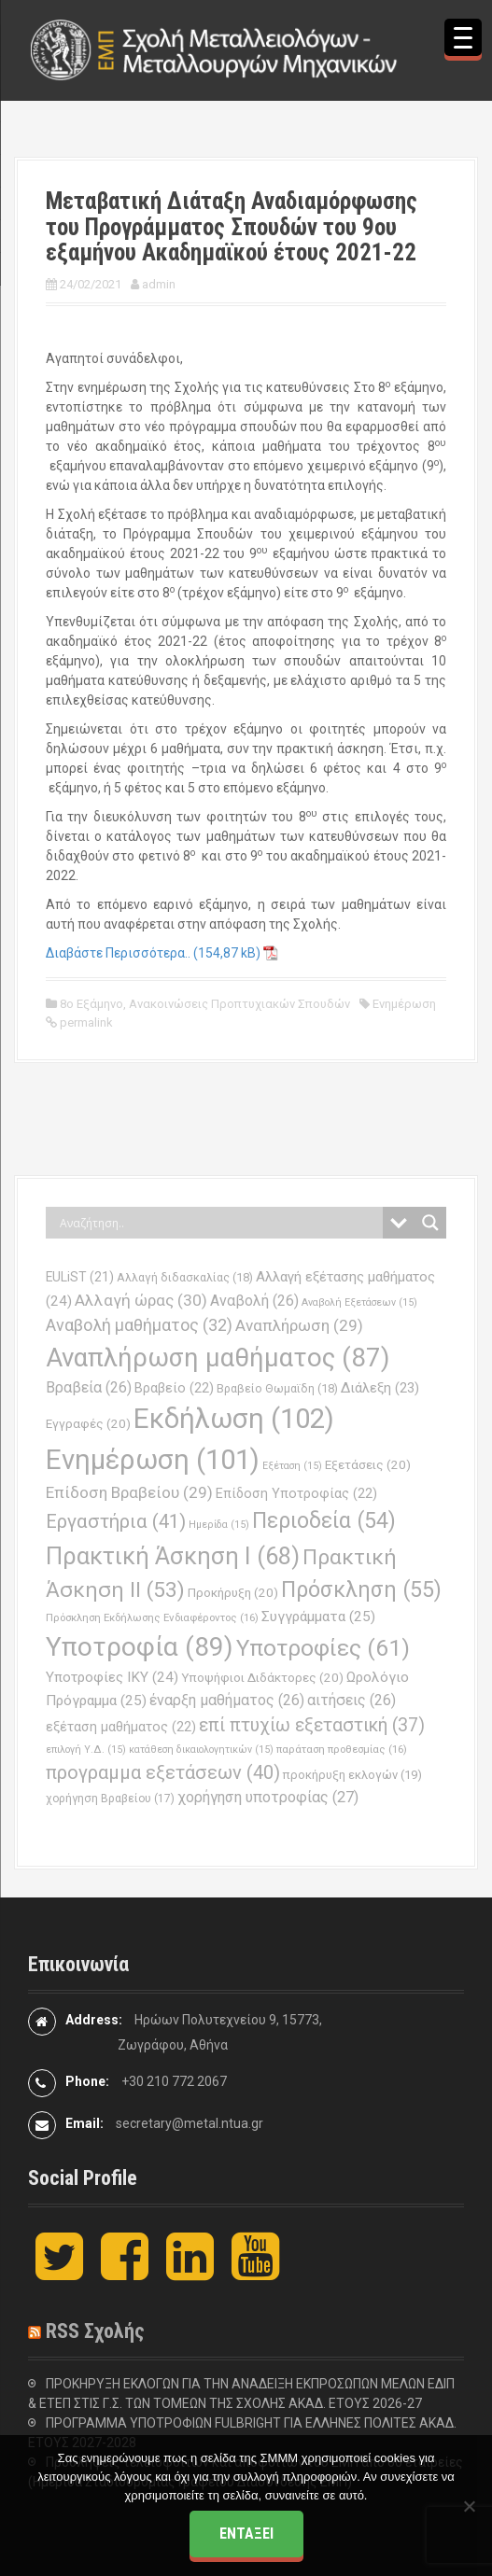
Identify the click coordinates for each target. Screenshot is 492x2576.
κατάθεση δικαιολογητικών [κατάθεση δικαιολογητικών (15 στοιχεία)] (201, 1749)
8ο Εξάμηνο (91, 1004)
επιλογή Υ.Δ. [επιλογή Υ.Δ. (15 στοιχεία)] (86, 1749)
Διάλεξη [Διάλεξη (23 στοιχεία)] (380, 1387)
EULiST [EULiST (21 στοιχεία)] (80, 1276)
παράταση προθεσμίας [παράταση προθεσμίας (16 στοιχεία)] (341, 1749)
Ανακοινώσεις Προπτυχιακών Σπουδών (239, 1004)
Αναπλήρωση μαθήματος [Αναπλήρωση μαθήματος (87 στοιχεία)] (217, 1357)
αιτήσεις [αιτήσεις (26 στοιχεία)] (351, 1700)
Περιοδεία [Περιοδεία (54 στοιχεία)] (324, 1520)
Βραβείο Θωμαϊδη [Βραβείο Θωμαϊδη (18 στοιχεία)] (277, 1388)
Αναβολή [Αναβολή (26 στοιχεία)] (254, 1300)
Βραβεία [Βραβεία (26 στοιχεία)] (89, 1387)
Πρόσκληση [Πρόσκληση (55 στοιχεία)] (361, 1589)
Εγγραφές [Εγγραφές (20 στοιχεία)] (88, 1424)
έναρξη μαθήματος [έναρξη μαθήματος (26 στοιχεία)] (226, 1700)
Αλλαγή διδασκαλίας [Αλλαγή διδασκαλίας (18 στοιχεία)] (185, 1277)
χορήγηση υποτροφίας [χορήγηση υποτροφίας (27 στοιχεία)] (267, 1797)
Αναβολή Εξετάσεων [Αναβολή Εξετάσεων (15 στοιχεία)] (359, 1302)
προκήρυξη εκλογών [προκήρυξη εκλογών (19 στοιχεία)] (352, 1775)
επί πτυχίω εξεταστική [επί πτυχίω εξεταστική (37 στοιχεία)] (312, 1725)
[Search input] (219, 1223)
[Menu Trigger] (463, 37)
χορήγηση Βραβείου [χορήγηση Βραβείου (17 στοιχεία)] (110, 1798)
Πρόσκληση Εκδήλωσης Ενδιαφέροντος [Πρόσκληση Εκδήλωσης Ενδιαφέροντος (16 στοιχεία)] (152, 1617)
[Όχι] (468, 2506)
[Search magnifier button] (430, 1223)
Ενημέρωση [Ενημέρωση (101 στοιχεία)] (153, 1460)
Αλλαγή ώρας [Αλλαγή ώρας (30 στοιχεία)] (141, 1300)
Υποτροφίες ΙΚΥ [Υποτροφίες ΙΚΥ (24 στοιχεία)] (112, 1677)
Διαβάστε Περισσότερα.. (118, 952)
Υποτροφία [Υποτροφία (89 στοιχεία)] (139, 1646)
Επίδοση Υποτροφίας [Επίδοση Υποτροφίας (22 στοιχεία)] (296, 1494)
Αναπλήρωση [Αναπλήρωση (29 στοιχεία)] (299, 1325)
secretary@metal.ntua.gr (189, 2123)
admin (159, 284)
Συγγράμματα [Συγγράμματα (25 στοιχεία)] (318, 1616)
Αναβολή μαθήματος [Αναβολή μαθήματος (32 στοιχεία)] (139, 1325)
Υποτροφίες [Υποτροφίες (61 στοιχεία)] (323, 1647)
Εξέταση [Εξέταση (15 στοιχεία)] (292, 1466)
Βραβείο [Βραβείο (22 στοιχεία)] (174, 1388)
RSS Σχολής (95, 2331)
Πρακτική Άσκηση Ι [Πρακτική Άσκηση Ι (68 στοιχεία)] (173, 1556)
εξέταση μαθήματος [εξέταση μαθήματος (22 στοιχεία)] (121, 1727)
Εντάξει (246, 2533)
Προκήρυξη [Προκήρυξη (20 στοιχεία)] (233, 1593)
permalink (85, 1022)
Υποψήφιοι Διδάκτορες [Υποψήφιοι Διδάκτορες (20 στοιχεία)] (262, 1678)
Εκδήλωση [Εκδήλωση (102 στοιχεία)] (234, 1419)
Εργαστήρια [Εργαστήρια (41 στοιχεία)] (116, 1521)
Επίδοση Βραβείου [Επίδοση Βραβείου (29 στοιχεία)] (129, 1492)
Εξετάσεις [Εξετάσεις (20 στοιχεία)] (368, 1465)
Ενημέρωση (404, 1004)
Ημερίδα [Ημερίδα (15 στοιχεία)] (219, 1525)
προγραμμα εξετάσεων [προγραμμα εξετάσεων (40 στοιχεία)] (163, 1772)
